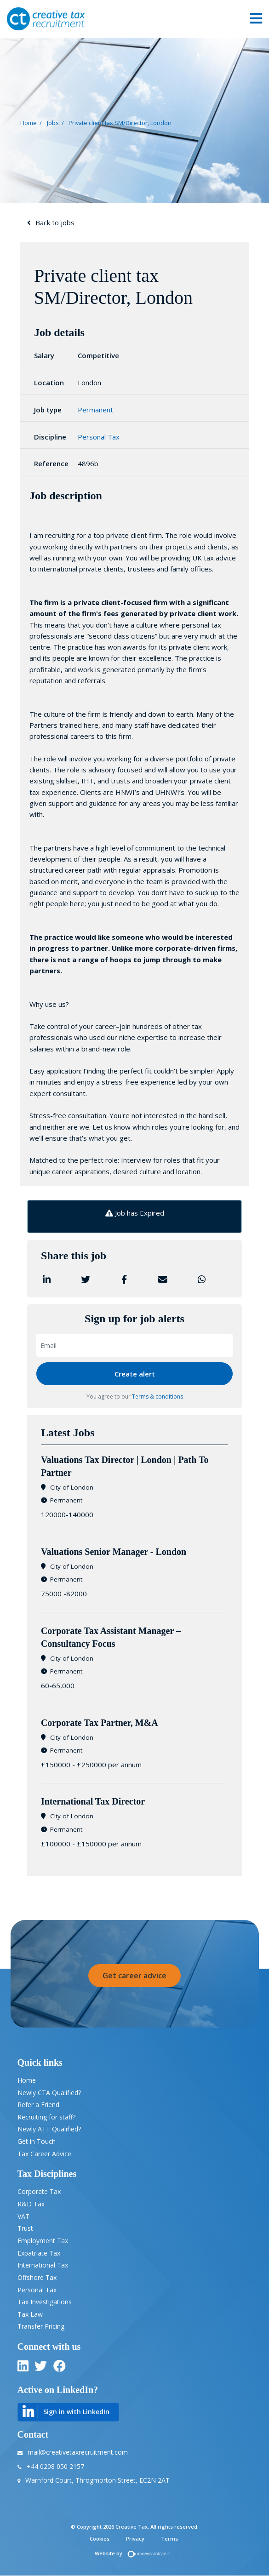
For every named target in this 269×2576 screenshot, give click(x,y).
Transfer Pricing (40, 2326)
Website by (134, 2553)
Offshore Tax (37, 2277)
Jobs (53, 122)
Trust (25, 2228)
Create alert (134, 1373)
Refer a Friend (38, 2104)
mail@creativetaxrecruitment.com (78, 2452)
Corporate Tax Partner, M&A (100, 1723)
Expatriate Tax (38, 2253)
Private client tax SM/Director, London (120, 122)
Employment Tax (42, 2240)
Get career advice (134, 1976)
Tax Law (30, 2314)
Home (28, 122)
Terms (169, 2538)
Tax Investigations (44, 2301)
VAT (23, 2216)
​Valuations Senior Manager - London (113, 1552)
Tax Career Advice (44, 2153)
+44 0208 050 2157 (55, 2466)
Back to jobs (54, 222)
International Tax (42, 2265)
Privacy (135, 2538)
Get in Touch (36, 2141)
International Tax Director (93, 1801)
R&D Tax (31, 2203)
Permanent (95, 409)
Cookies (99, 2538)
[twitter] (40, 2367)
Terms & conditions (157, 1396)
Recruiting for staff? (46, 2117)
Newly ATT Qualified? (49, 2129)
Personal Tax (99, 436)
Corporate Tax (39, 2191)
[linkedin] (23, 2367)
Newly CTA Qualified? (49, 2092)
